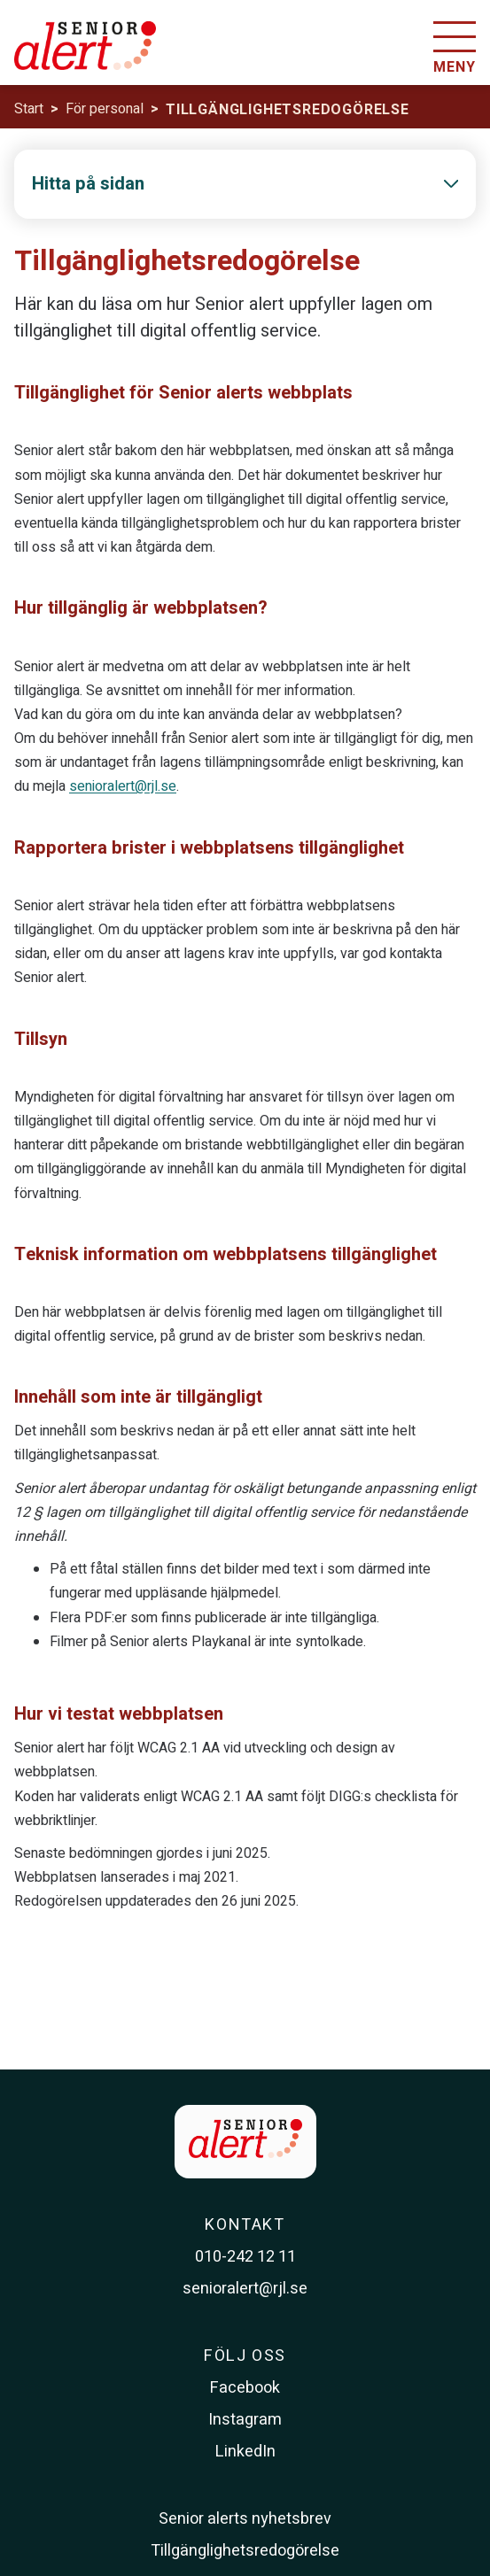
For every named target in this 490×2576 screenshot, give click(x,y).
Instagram (245, 2420)
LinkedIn (245, 2452)
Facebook (245, 2388)
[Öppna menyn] (454, 49)
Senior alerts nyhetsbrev (245, 2519)
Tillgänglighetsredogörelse (245, 2551)
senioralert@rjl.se (122, 786)
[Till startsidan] (85, 55)
